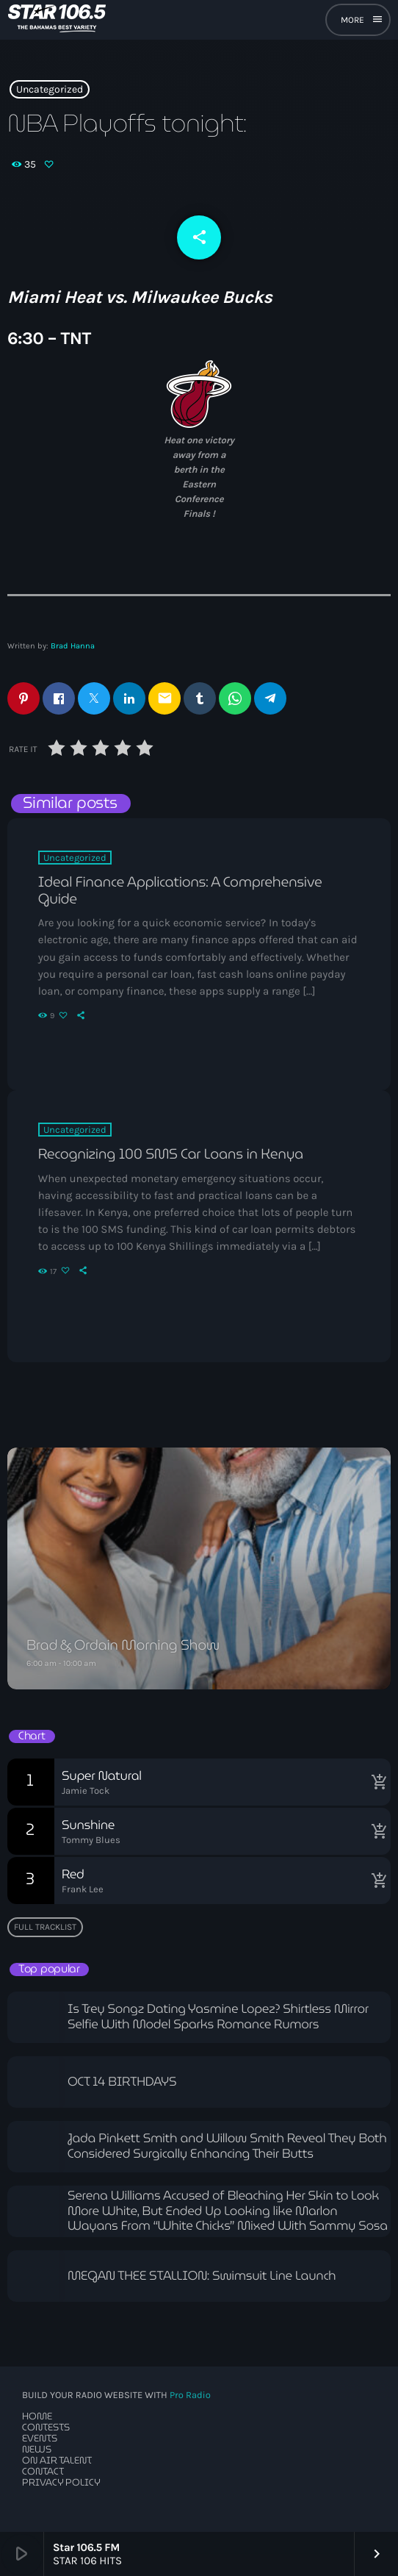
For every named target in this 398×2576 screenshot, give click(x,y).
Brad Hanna (73, 646)
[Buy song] (376, 1782)
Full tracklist (45, 1927)
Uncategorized (49, 89)
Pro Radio (190, 2395)
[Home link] (56, 20)
